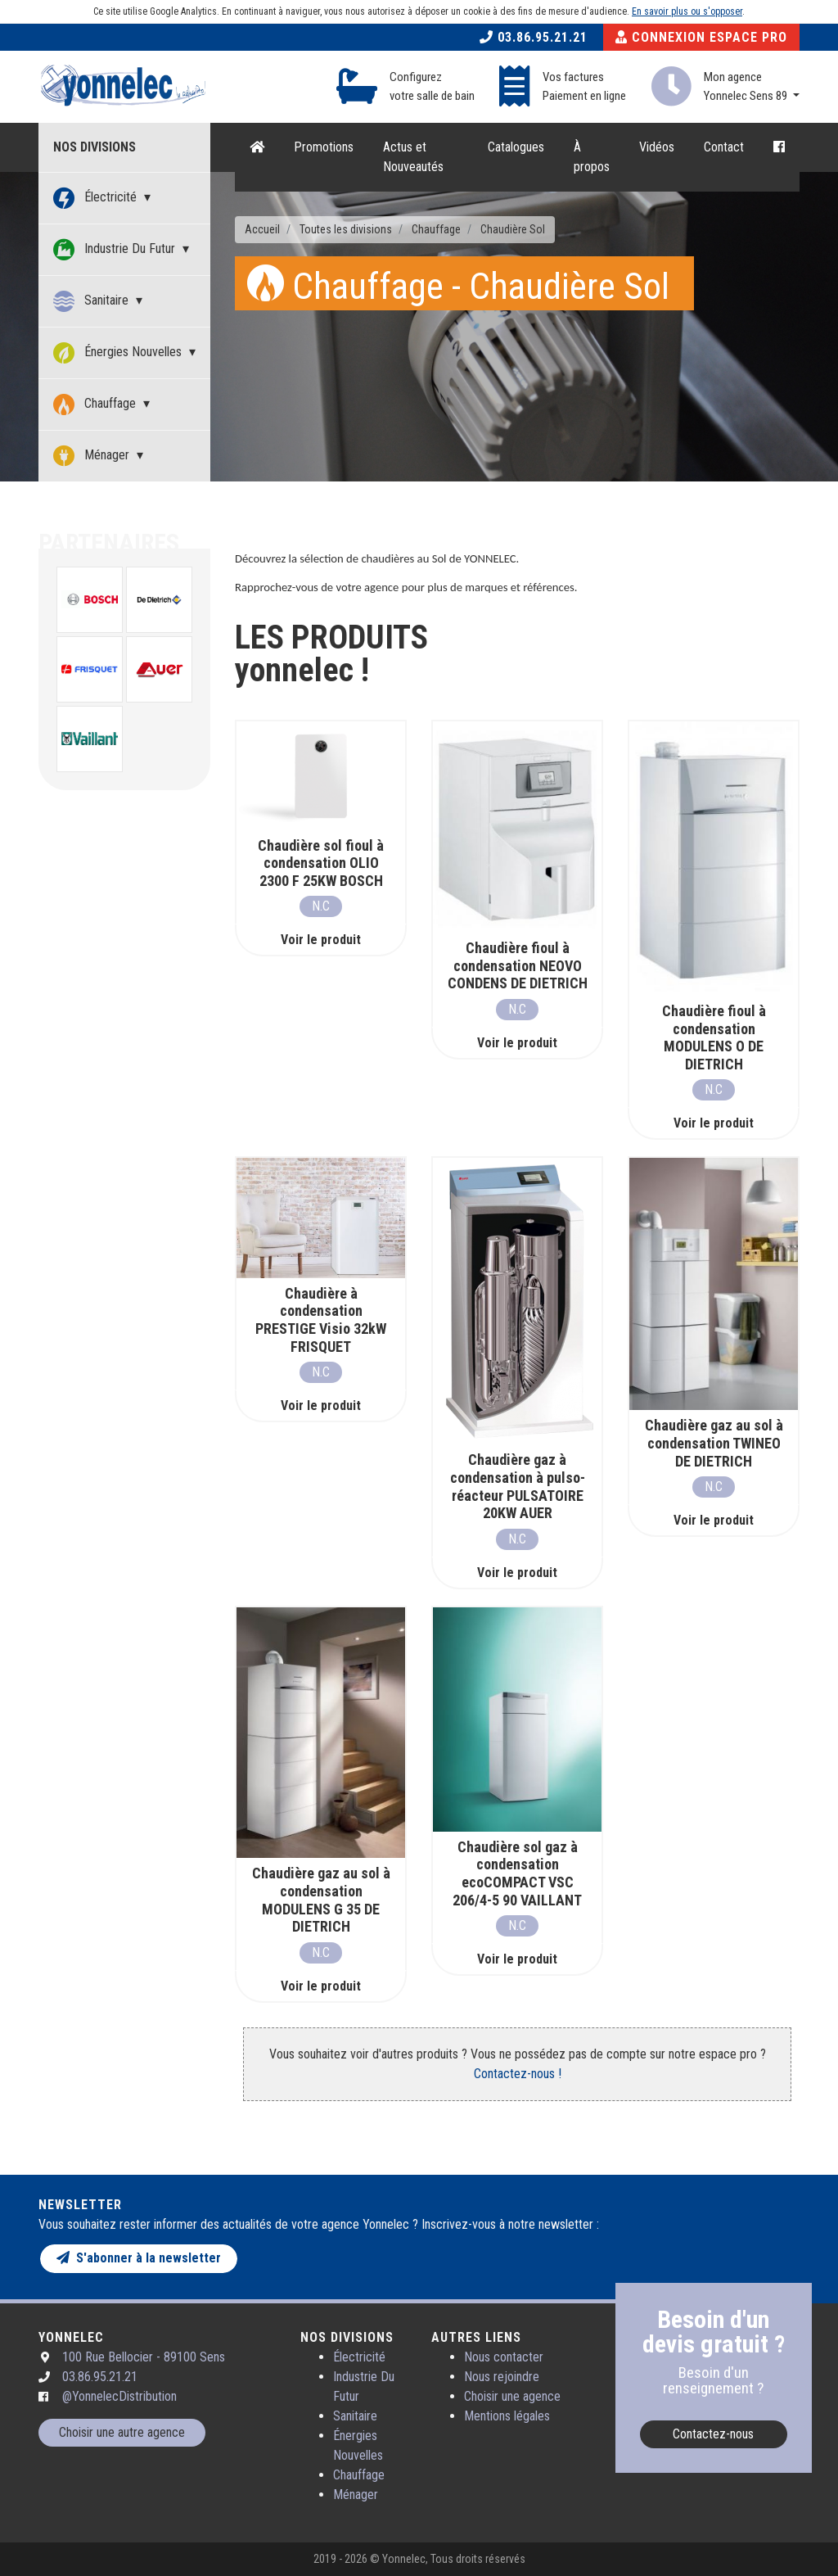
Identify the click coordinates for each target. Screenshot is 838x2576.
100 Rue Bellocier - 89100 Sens (143, 2357)
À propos (592, 156)
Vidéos (656, 147)
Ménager (93, 456)
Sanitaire (92, 301)
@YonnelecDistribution (119, 2396)
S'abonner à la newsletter (138, 2258)
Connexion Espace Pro (701, 37)
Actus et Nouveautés (413, 156)
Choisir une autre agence (122, 2432)
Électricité (96, 198)
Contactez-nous (713, 2434)
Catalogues (516, 147)
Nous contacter (503, 2357)
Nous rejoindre (501, 2376)
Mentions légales (507, 2416)
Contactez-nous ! (517, 2073)
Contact (724, 147)
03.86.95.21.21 (534, 37)
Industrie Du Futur (115, 249)
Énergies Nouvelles (119, 353)
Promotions (324, 147)
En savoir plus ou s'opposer (687, 11)
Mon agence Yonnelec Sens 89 (747, 86)
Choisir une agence (512, 2396)
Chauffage (96, 404)
